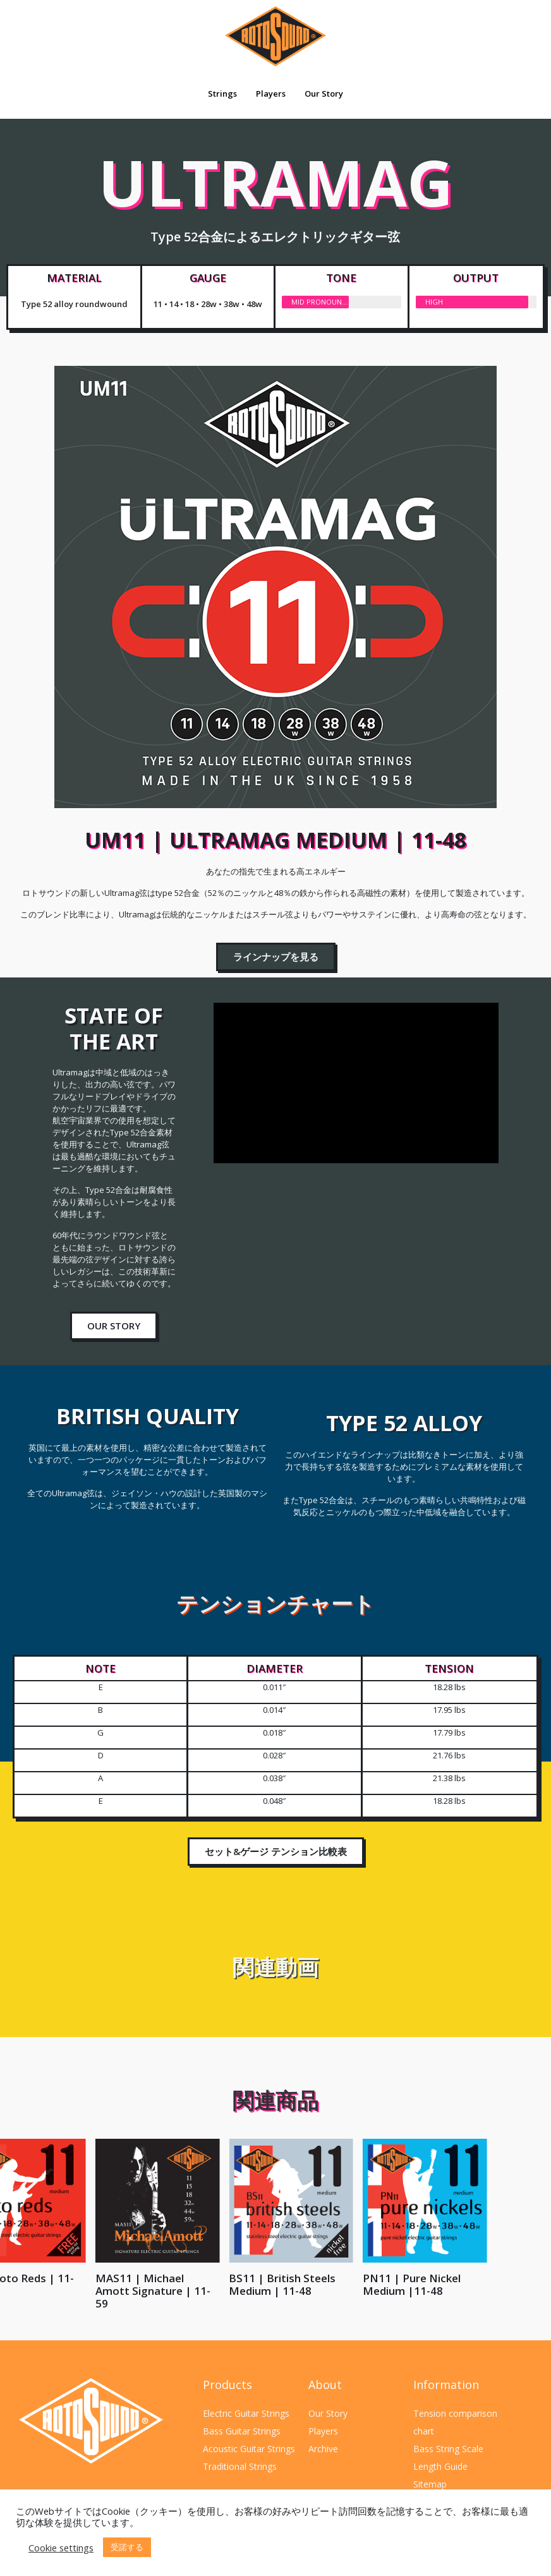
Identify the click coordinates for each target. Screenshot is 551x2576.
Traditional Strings (240, 2466)
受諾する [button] (127, 2547)
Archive (323, 2449)
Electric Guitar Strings (246, 2413)
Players (271, 93)
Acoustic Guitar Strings (249, 2449)
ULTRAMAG (276, 199)
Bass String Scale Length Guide (448, 2457)
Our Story (324, 93)
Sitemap (430, 2484)
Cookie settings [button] (61, 2547)
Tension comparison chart (455, 2422)
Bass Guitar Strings (242, 2431)
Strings (222, 93)
